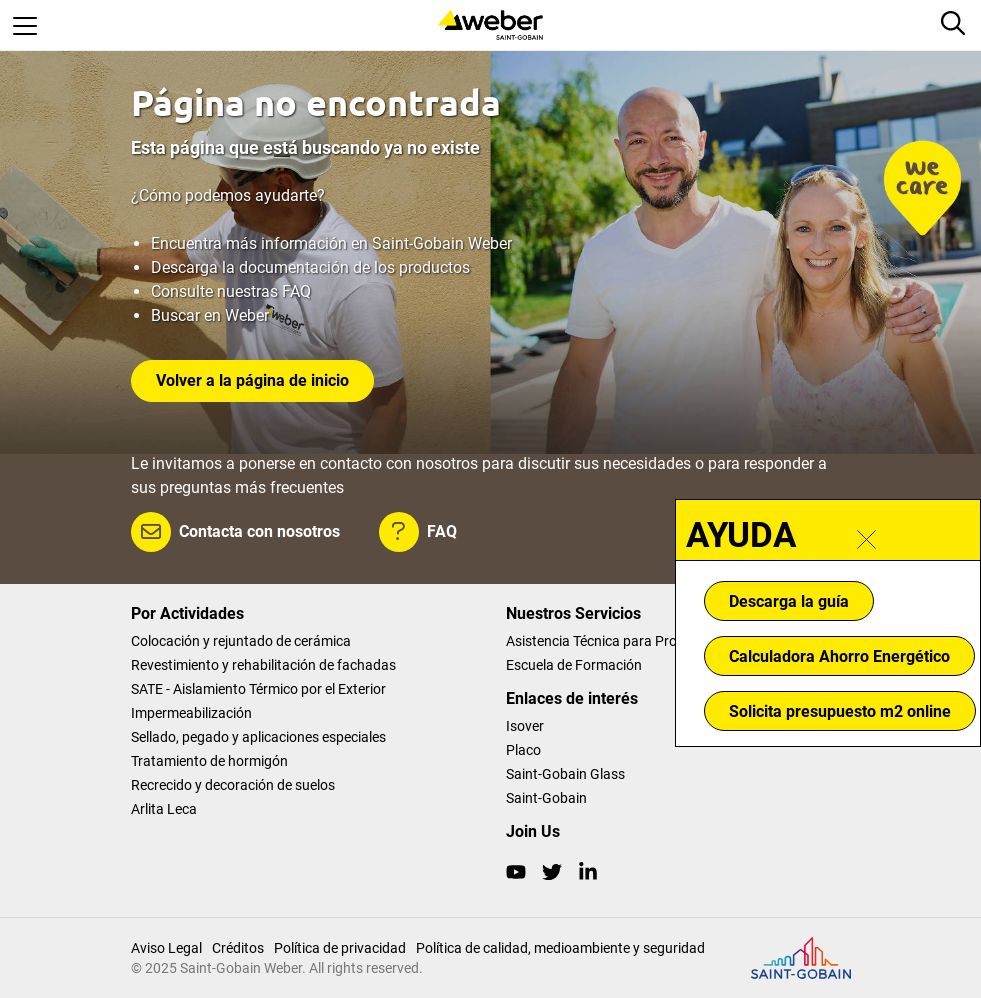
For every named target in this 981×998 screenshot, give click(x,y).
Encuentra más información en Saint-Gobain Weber (331, 243)
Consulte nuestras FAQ (231, 291)
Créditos (238, 948)
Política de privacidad (340, 948)
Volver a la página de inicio (252, 380)
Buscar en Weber (210, 315)
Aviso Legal (166, 948)
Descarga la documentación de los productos (310, 267)
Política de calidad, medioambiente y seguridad (560, 948)
